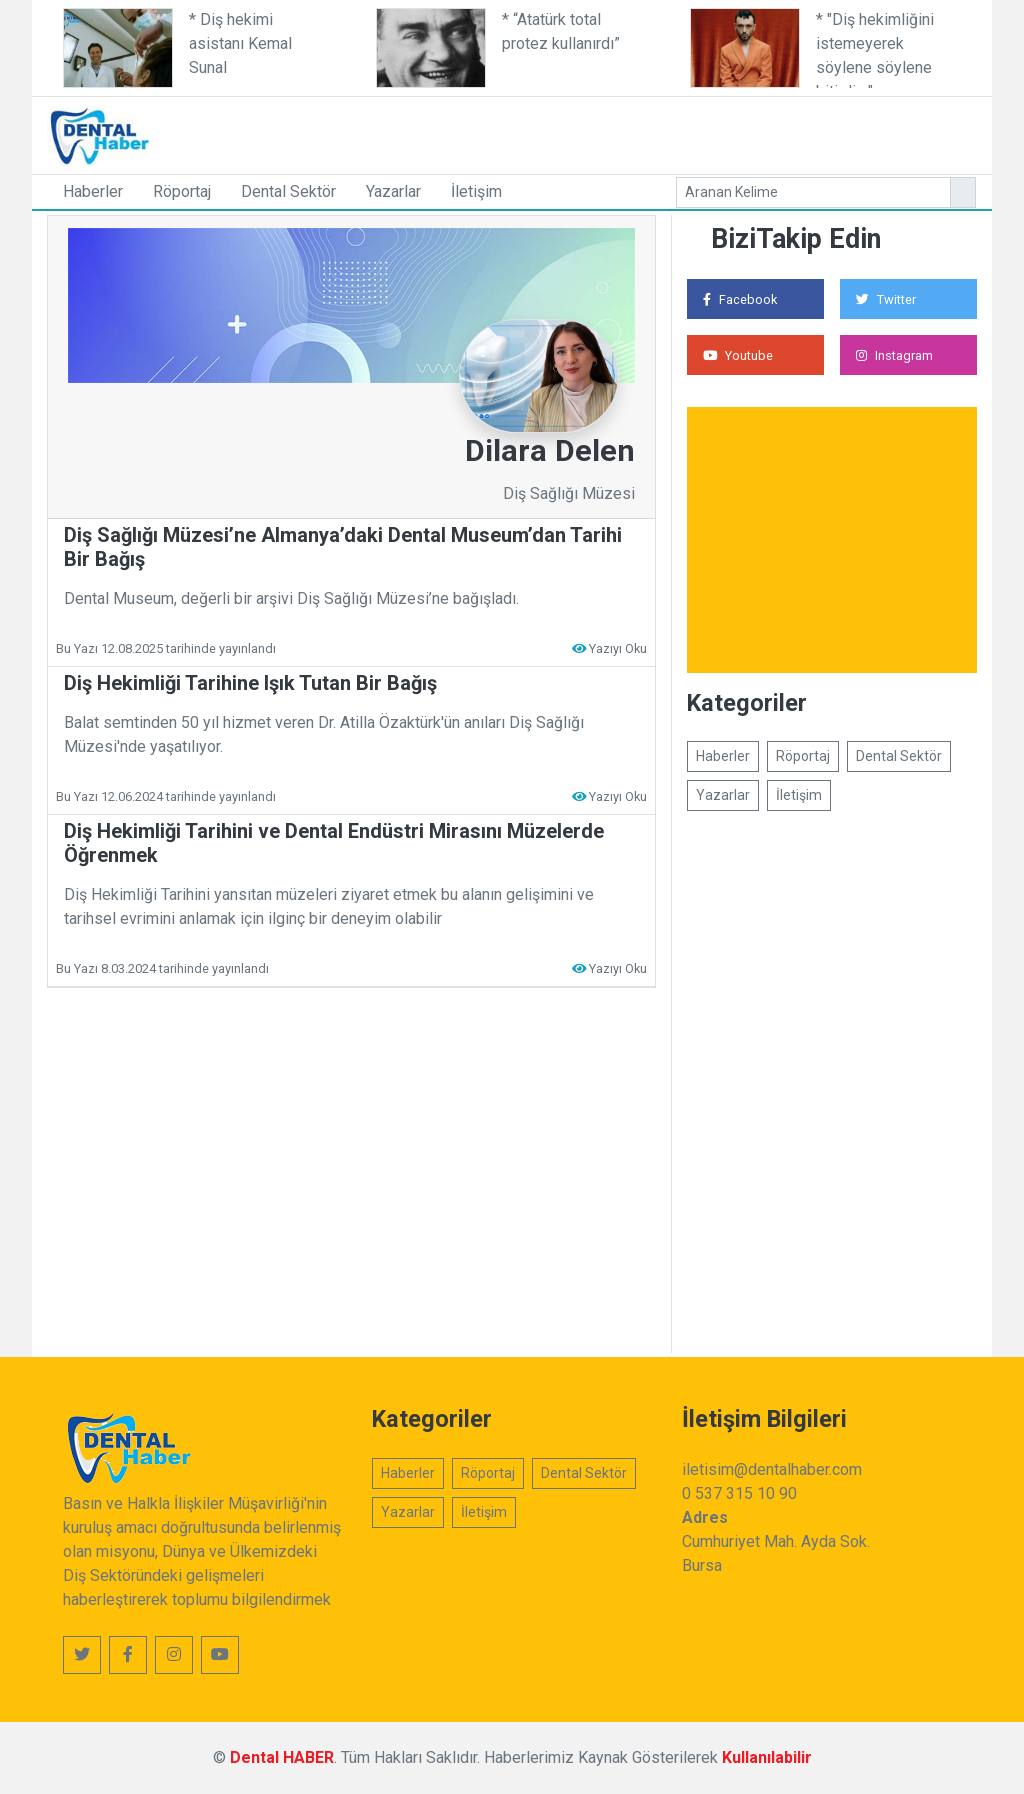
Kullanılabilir (767, 1757)
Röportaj (182, 191)
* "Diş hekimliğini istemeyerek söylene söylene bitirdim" (875, 49)
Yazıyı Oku (618, 648)
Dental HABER (282, 1757)
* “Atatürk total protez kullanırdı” (561, 31)
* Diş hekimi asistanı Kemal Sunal (240, 43)
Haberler (93, 191)
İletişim (476, 191)
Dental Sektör (288, 191)
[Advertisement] (637, 132)
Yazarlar (393, 191)
